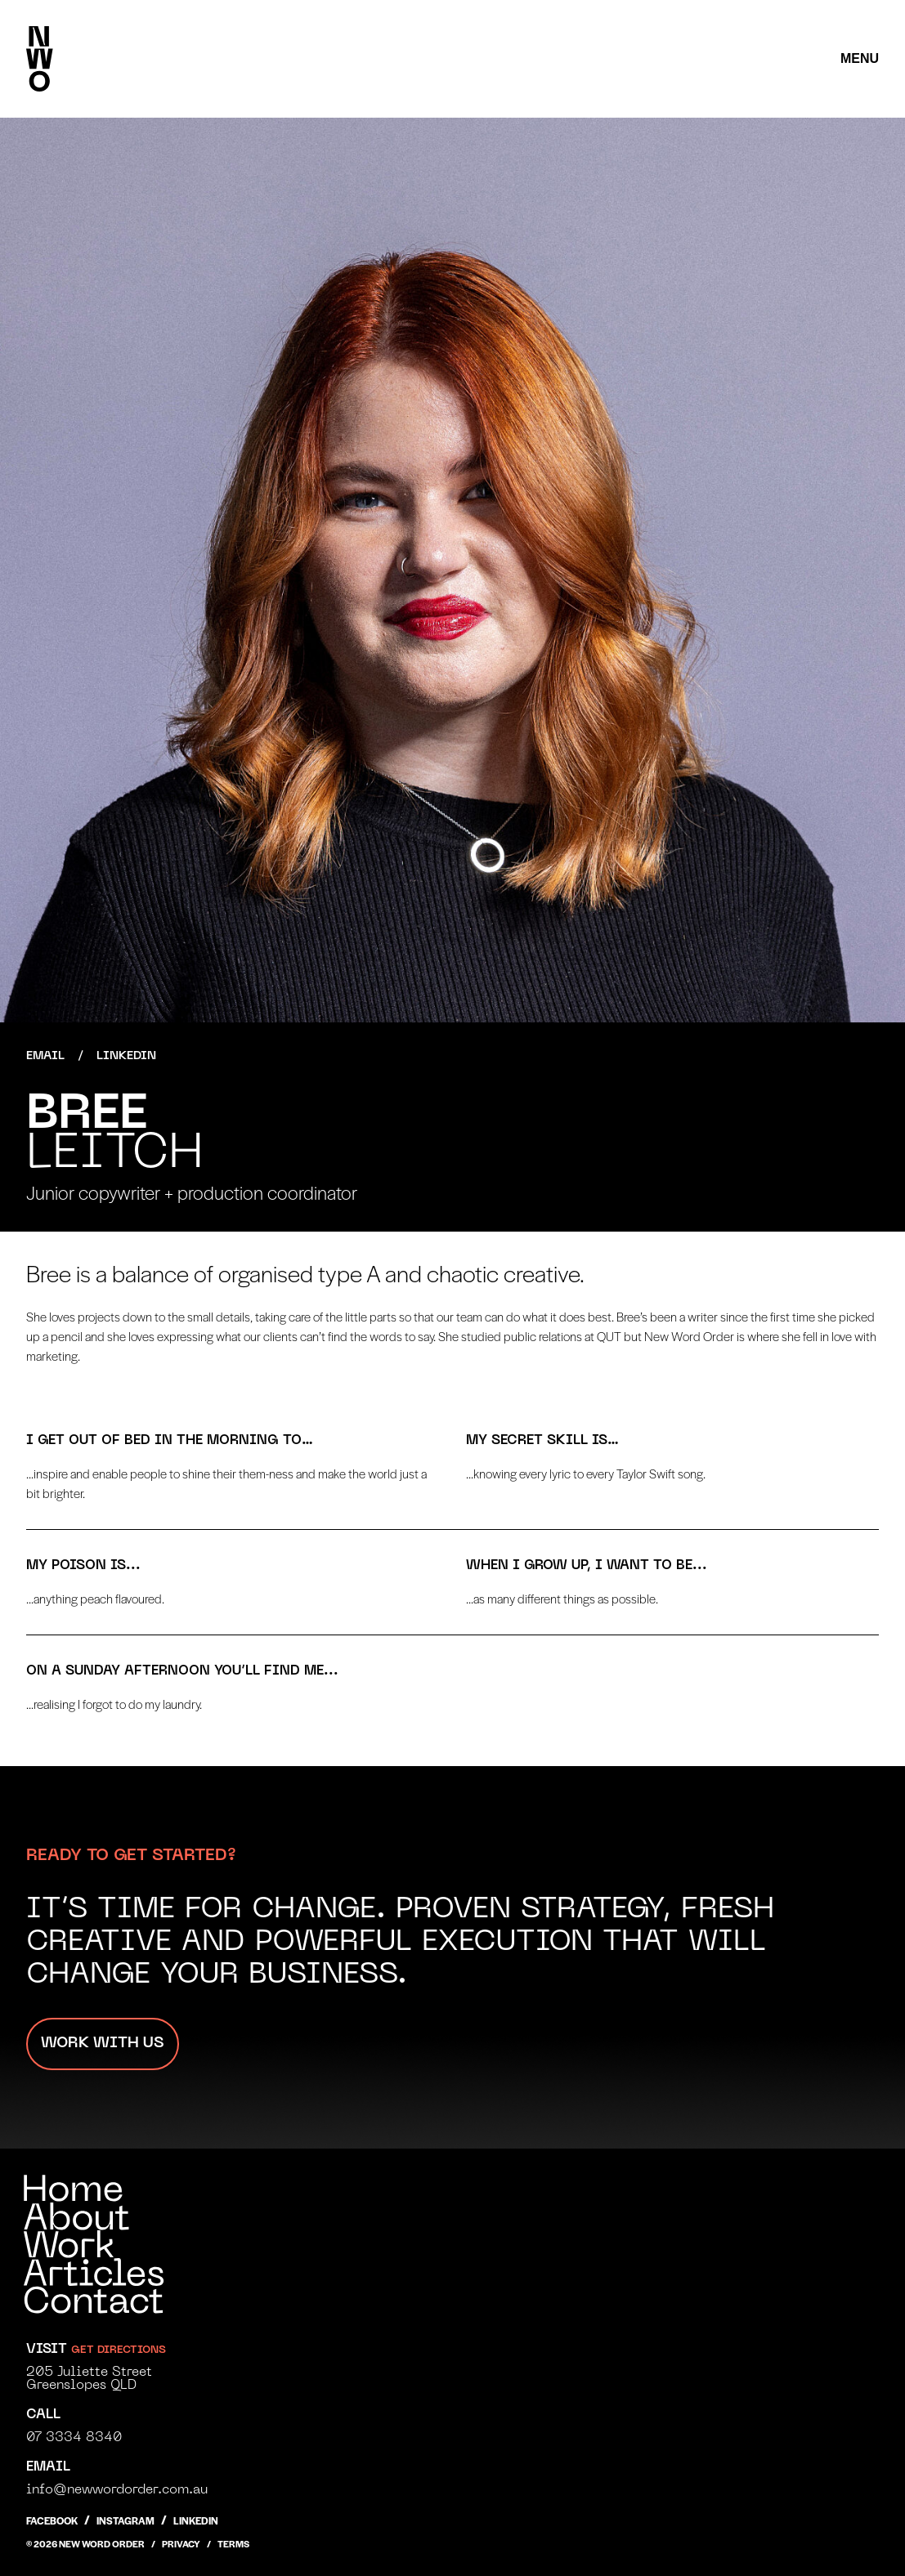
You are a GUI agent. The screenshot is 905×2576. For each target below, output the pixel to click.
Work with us (102, 2044)
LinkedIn (126, 1056)
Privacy (181, 2543)
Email (45, 1056)
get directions (118, 2350)
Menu (859, 58)
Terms (233, 2543)
